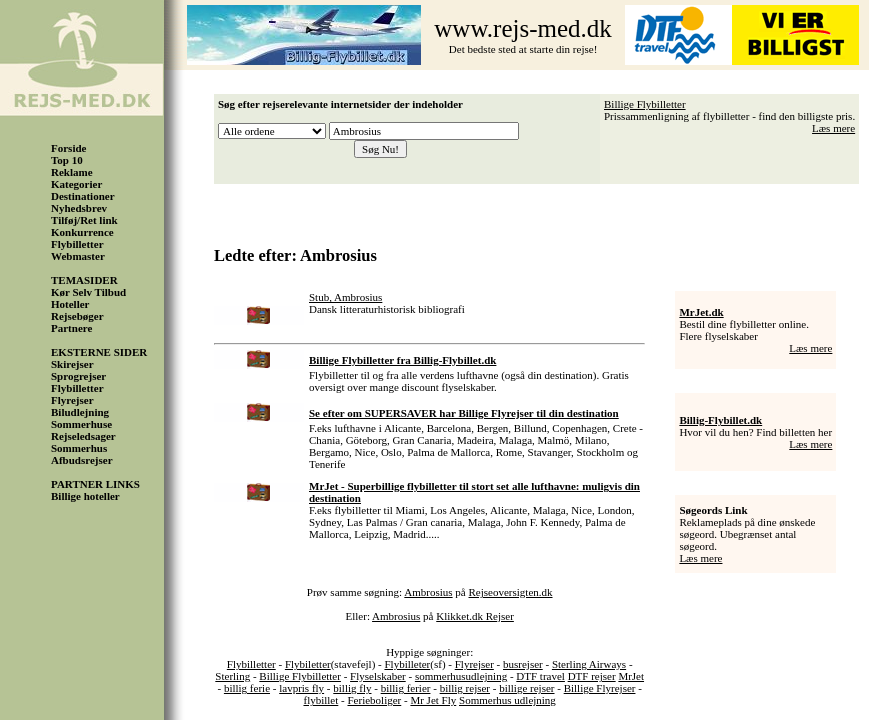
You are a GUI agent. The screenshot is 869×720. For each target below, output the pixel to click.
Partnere (71, 328)
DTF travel (540, 676)
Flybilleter (407, 664)
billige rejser (526, 688)
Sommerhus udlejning (507, 700)
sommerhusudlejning (461, 676)
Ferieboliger (374, 700)
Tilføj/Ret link (84, 220)
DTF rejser (592, 676)
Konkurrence (82, 232)
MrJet (631, 676)
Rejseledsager (83, 436)
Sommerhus (79, 448)
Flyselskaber (378, 676)
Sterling (232, 676)
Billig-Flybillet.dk (720, 420)
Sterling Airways (589, 664)
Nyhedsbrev (79, 208)
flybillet (320, 700)
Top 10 (67, 160)
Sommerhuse (81, 424)
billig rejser (465, 688)
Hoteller (70, 304)
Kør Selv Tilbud (88, 292)
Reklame (72, 172)
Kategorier (76, 184)
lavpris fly (301, 688)
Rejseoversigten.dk (511, 592)
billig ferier (406, 688)
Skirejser (72, 364)
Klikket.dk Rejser (475, 616)
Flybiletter (308, 664)
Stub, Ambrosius (345, 297)
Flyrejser (72, 400)
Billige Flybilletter (645, 104)
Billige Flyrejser (600, 688)
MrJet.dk (701, 312)
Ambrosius (428, 592)
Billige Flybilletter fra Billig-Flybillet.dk (402, 360)
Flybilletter (77, 244)
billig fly (352, 688)
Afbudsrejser (82, 460)
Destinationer (83, 196)
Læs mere (833, 128)
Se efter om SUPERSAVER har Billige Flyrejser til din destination (464, 413)
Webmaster (78, 256)
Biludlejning (80, 412)
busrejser (523, 664)
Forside (68, 148)
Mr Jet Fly (433, 700)
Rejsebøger (77, 316)
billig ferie (247, 688)
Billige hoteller (85, 496)
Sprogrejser (78, 376)
